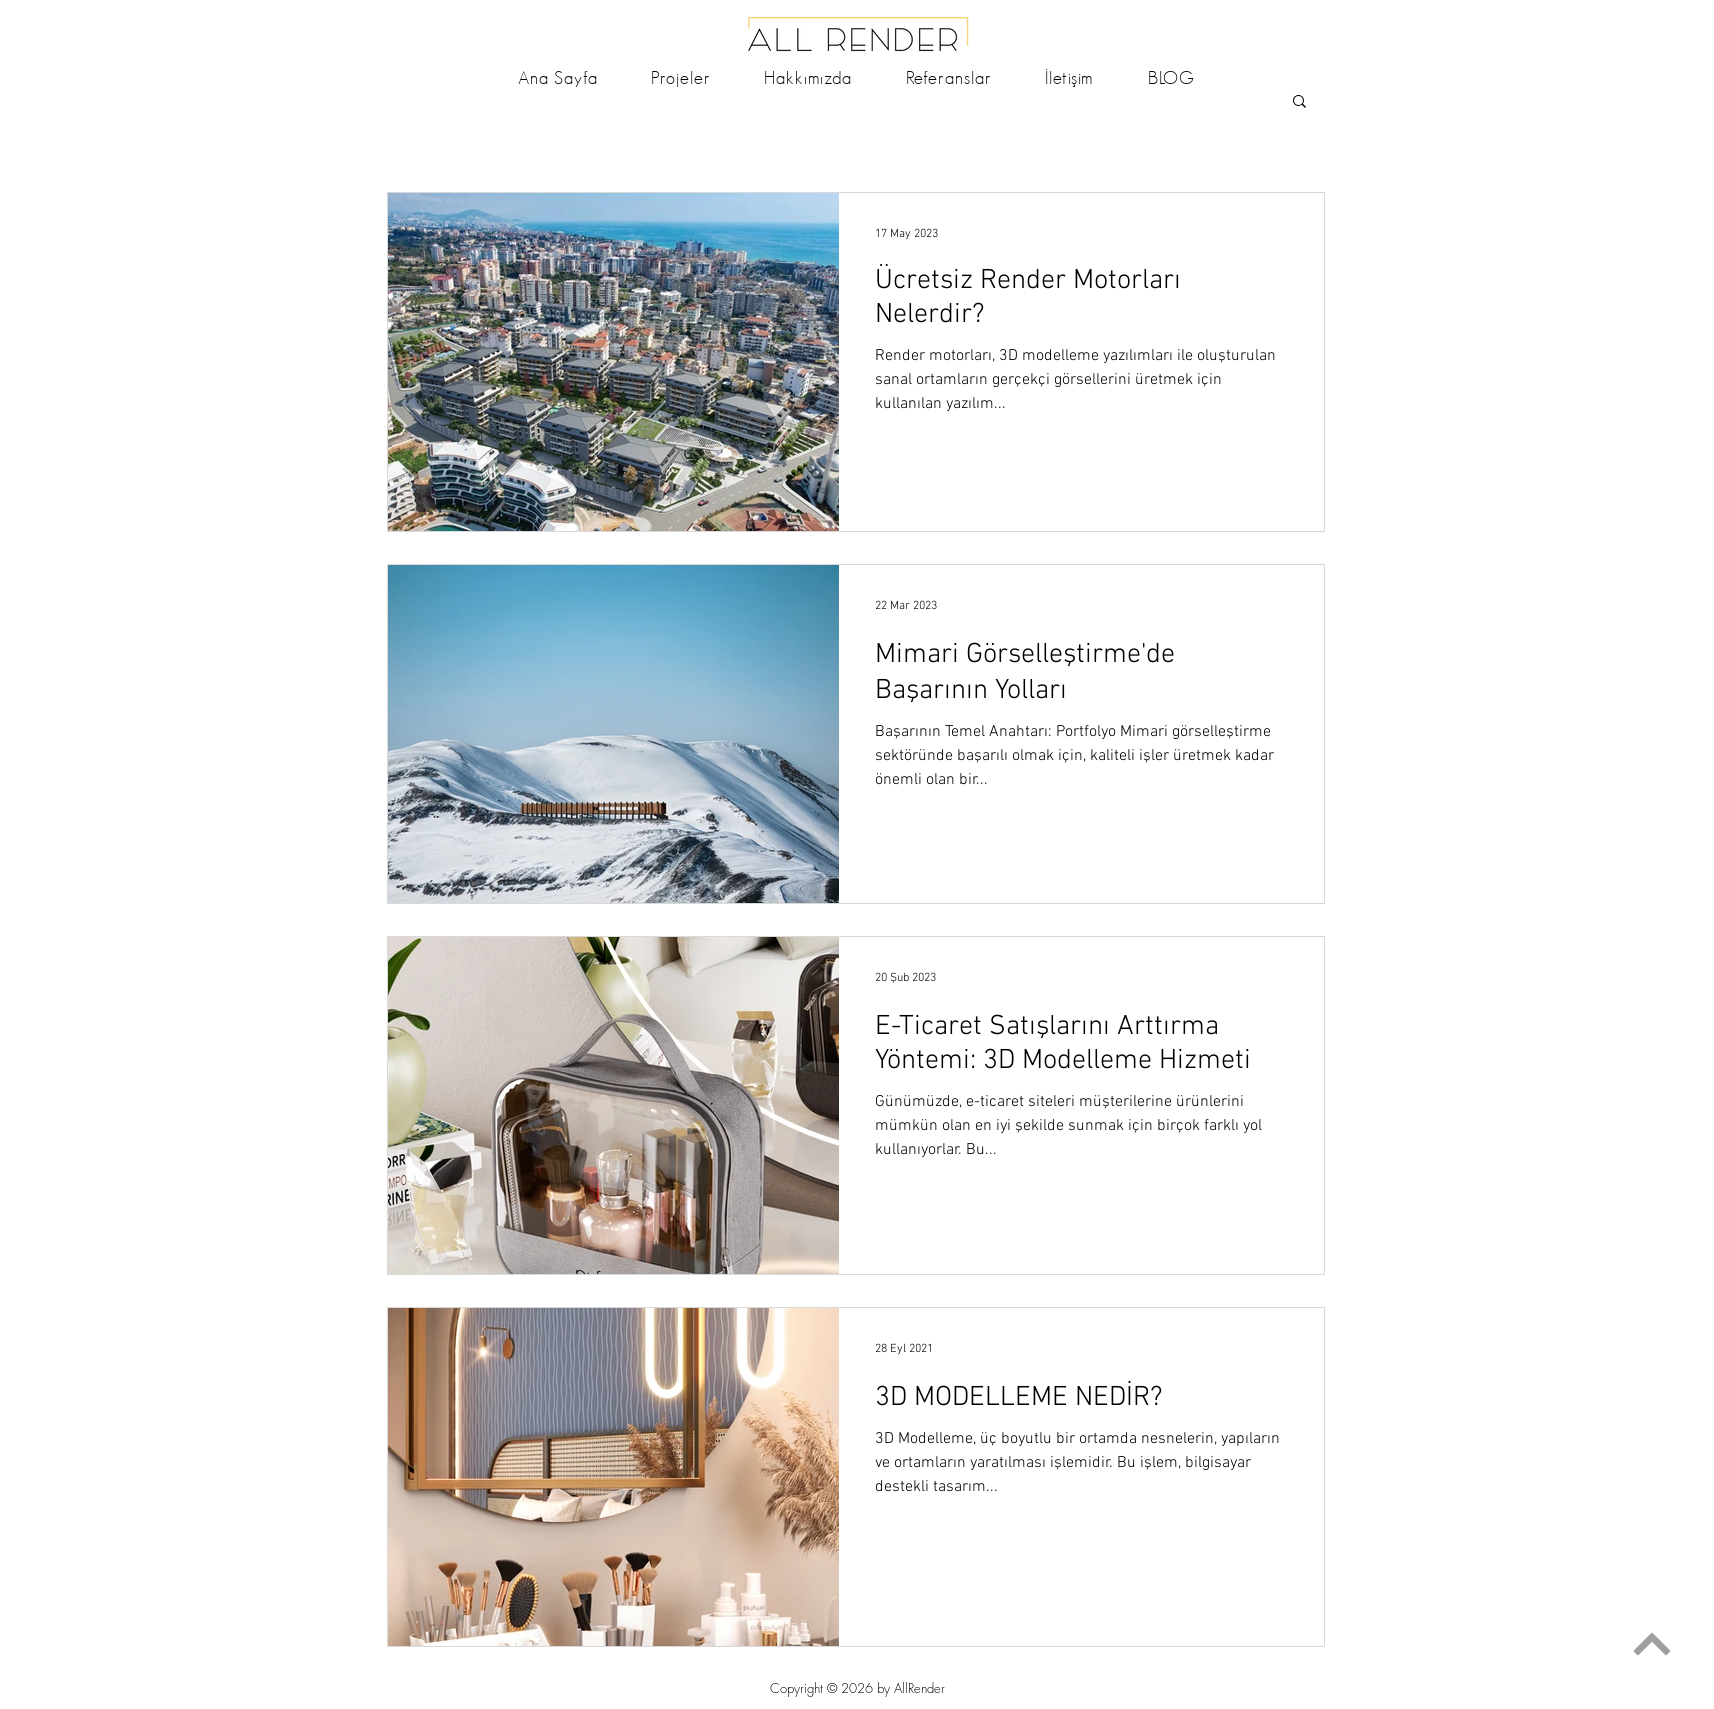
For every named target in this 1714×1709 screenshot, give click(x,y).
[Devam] (1651, 1643)
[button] (1299, 102)
